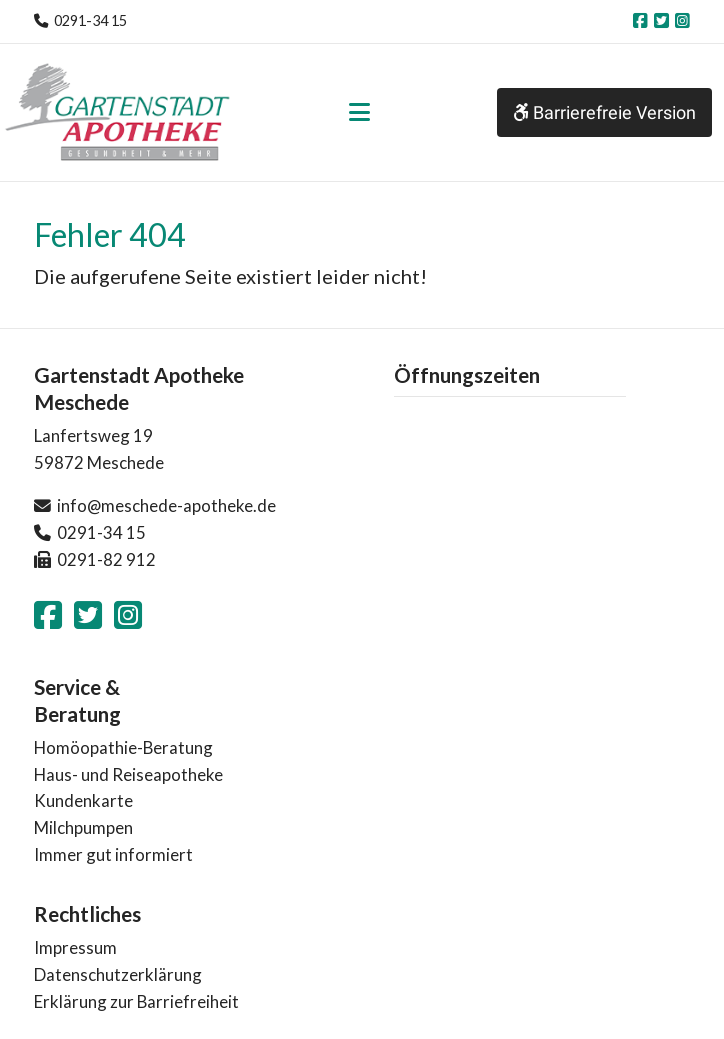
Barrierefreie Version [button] (604, 112)
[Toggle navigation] (359, 112)
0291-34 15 (90, 20)
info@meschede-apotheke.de (166, 505)
